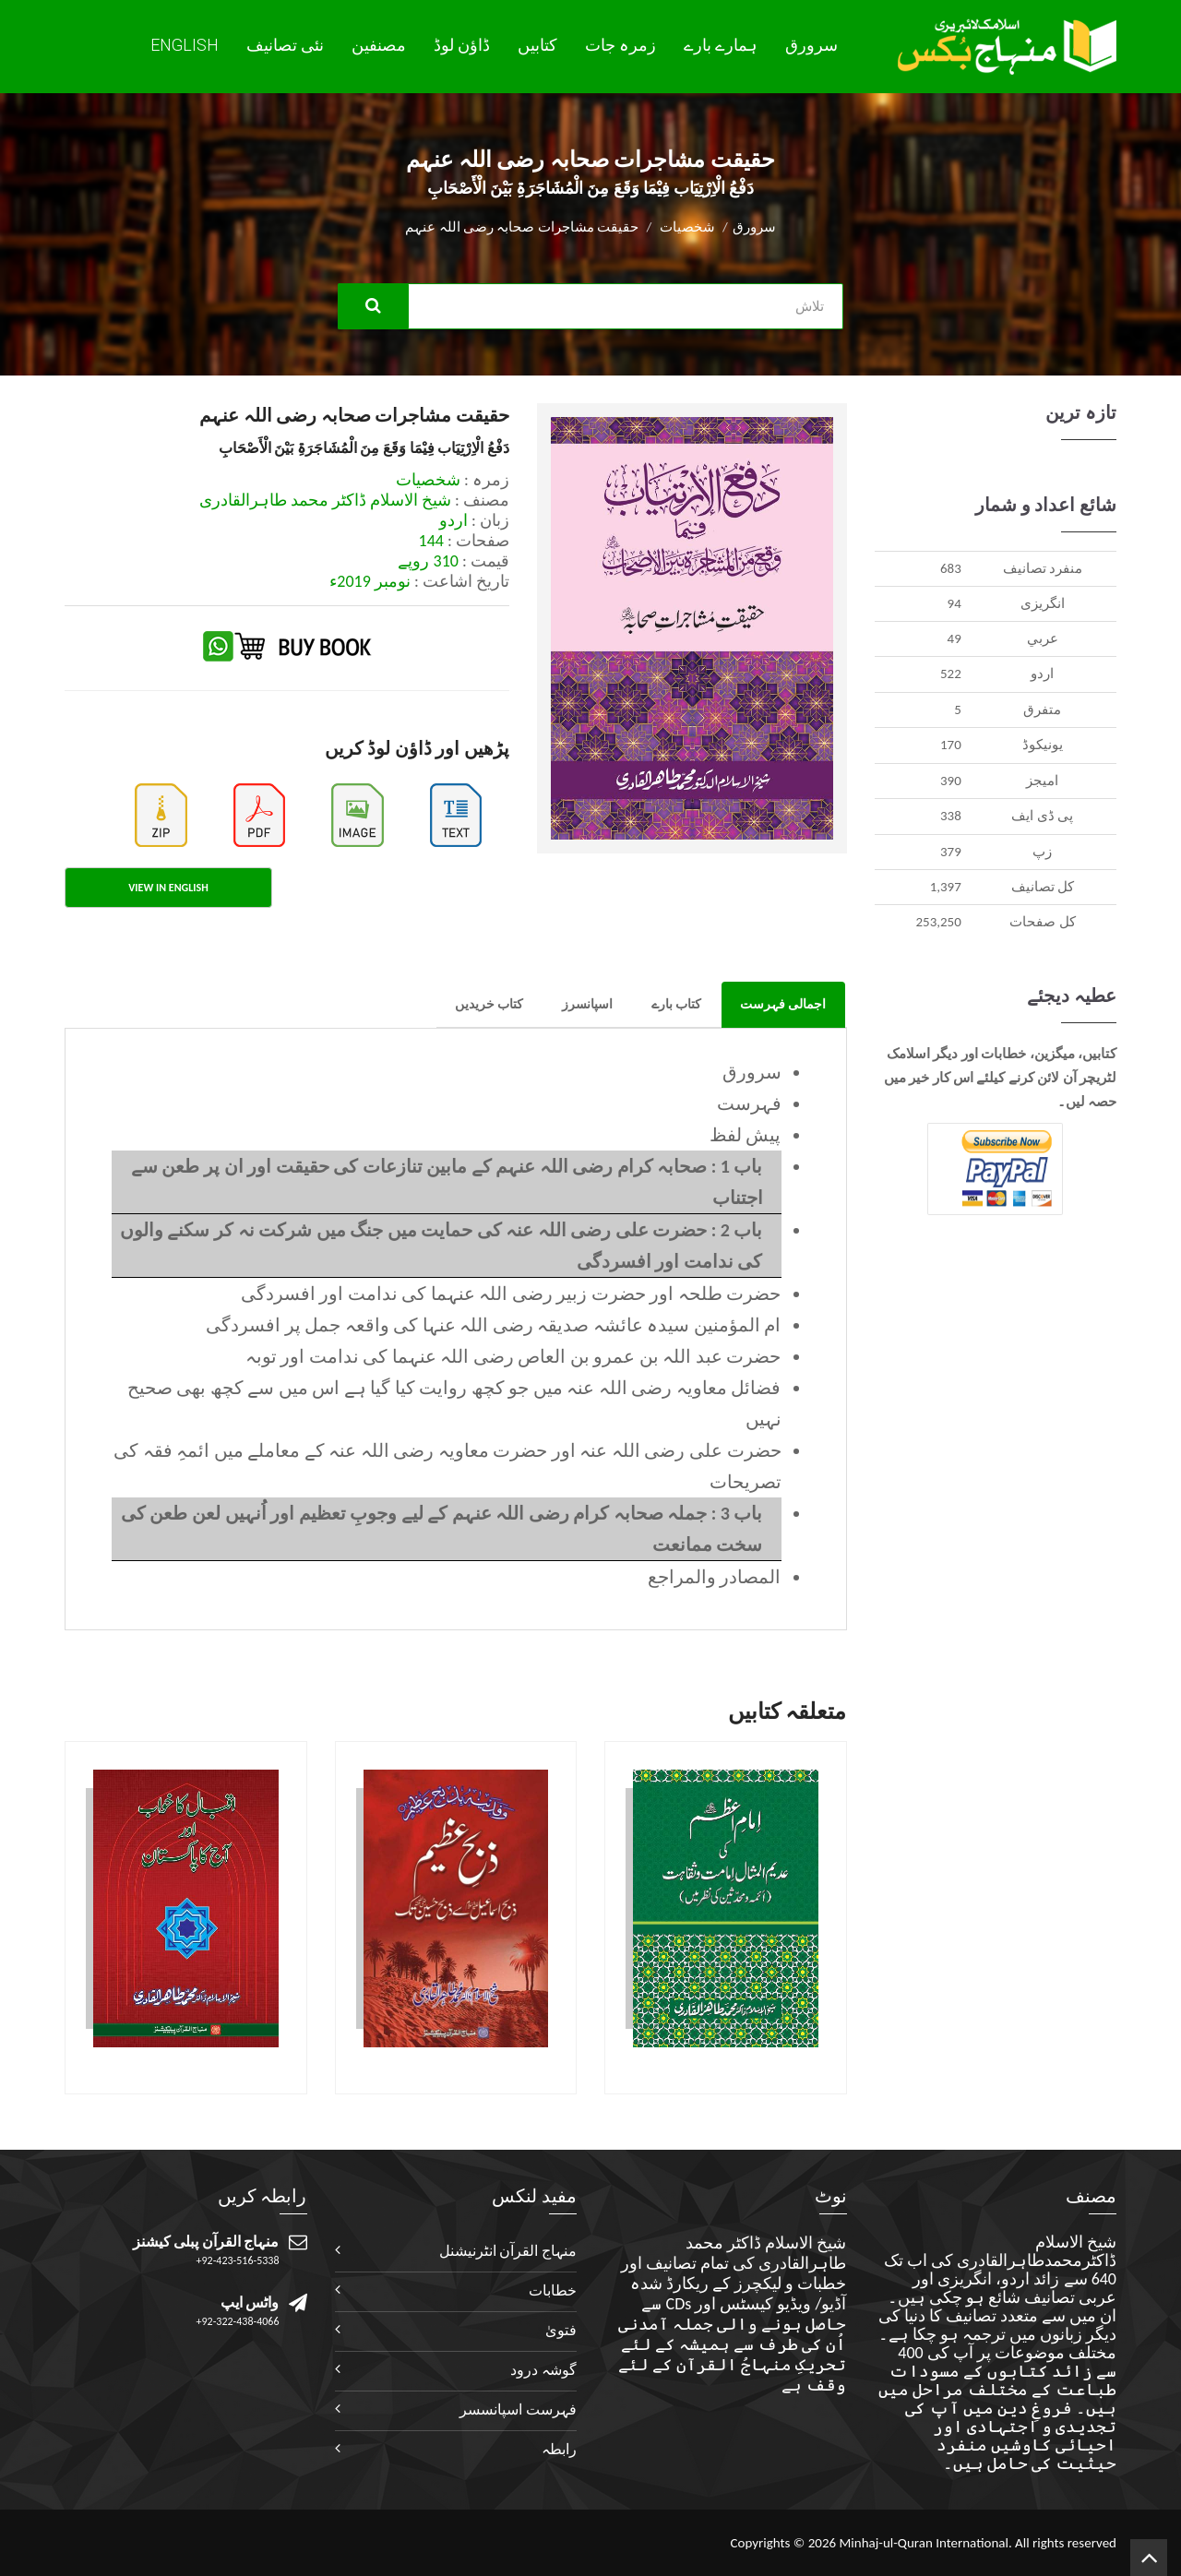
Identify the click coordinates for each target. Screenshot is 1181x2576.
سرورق (811, 45)
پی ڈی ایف (1042, 815)
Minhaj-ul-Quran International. (925, 2542)
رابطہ (559, 2449)
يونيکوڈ (1042, 744)
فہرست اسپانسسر (518, 2409)
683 (950, 568)
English (184, 44)
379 (950, 851)
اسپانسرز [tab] (587, 1004)
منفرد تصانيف (1042, 568)
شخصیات (687, 227)
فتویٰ (561, 2330)
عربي (1042, 638)
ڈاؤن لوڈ (462, 45)
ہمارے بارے (721, 45)
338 (950, 815)
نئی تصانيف (285, 45)
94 (954, 603)
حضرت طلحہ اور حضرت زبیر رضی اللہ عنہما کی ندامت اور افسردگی (511, 1293)
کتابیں (537, 45)
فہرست (749, 1103)
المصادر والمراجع (714, 1577)
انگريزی (1042, 603)
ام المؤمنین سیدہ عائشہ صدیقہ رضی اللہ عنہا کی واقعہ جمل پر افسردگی (493, 1325)
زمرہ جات (620, 45)
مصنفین (379, 45)
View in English (168, 887)
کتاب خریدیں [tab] (489, 1004)
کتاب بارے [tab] (676, 1004)
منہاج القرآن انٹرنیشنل (508, 2251)
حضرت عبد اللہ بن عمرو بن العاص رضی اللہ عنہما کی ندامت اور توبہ (513, 1356)
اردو (1042, 673)
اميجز (1042, 780)
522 (950, 673)
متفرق (1042, 709)
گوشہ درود (543, 2370)
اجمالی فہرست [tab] (783, 1004)
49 (954, 638)
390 (950, 780)
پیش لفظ (745, 1135)
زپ (1042, 851)
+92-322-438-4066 (238, 2321)
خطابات (553, 2290)
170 (950, 744)
